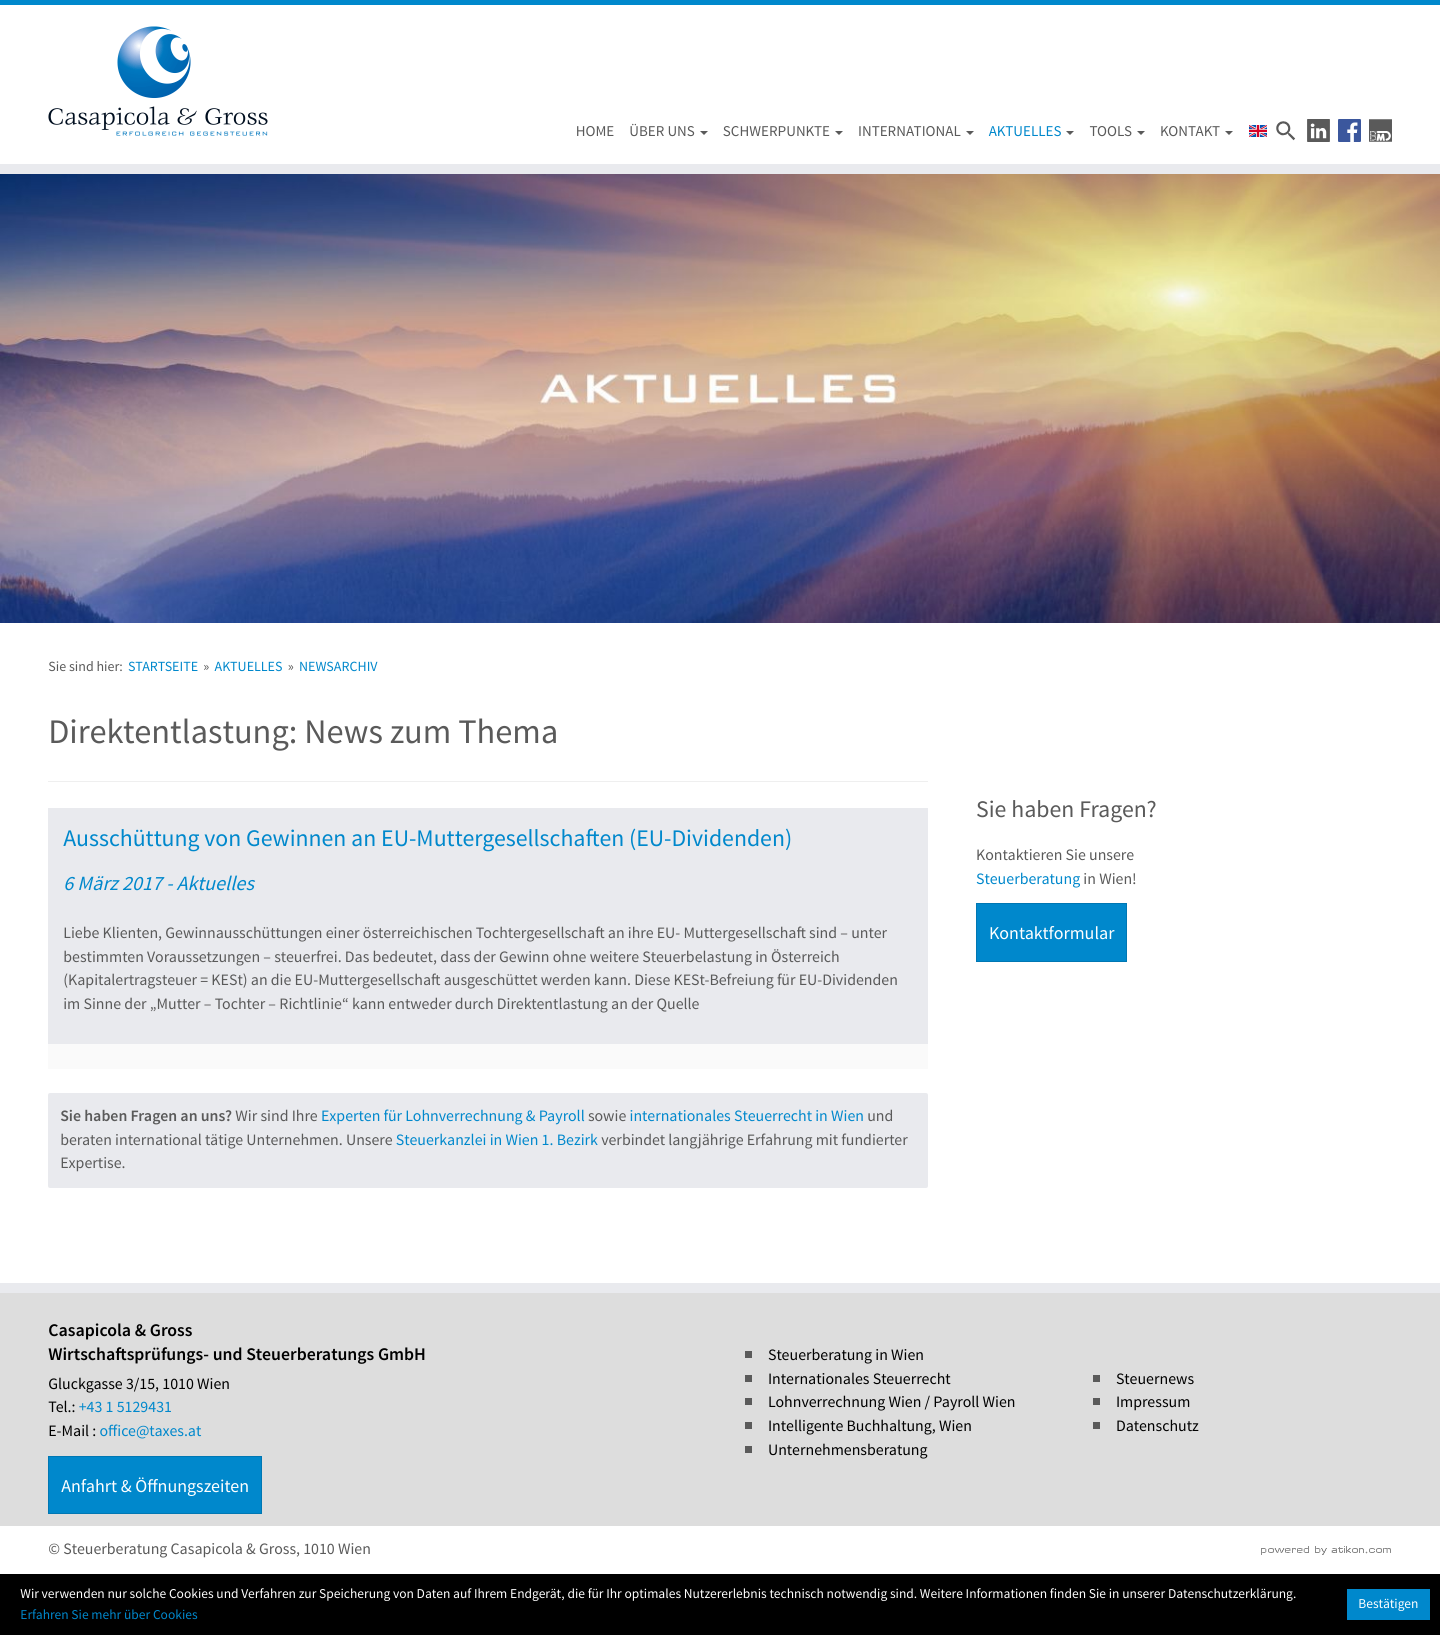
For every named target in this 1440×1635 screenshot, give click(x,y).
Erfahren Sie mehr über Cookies (108, 1614)
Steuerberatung (1028, 879)
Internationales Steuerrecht (859, 1379)
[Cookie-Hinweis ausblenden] (1388, 1604)
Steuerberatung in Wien (846, 1355)
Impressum (1153, 1402)
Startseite (163, 666)
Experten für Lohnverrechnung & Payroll (453, 1116)
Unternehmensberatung (848, 1450)
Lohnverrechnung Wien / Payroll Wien (892, 1402)
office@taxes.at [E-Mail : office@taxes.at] (151, 1431)
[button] (1318, 130)
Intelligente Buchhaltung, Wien (870, 1426)
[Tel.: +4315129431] (125, 1408)
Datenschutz (1157, 1426)
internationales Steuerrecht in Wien (747, 1116)
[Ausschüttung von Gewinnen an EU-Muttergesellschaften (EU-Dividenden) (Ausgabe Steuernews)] (488, 938)
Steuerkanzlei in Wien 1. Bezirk (497, 1140)
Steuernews (1155, 1379)
